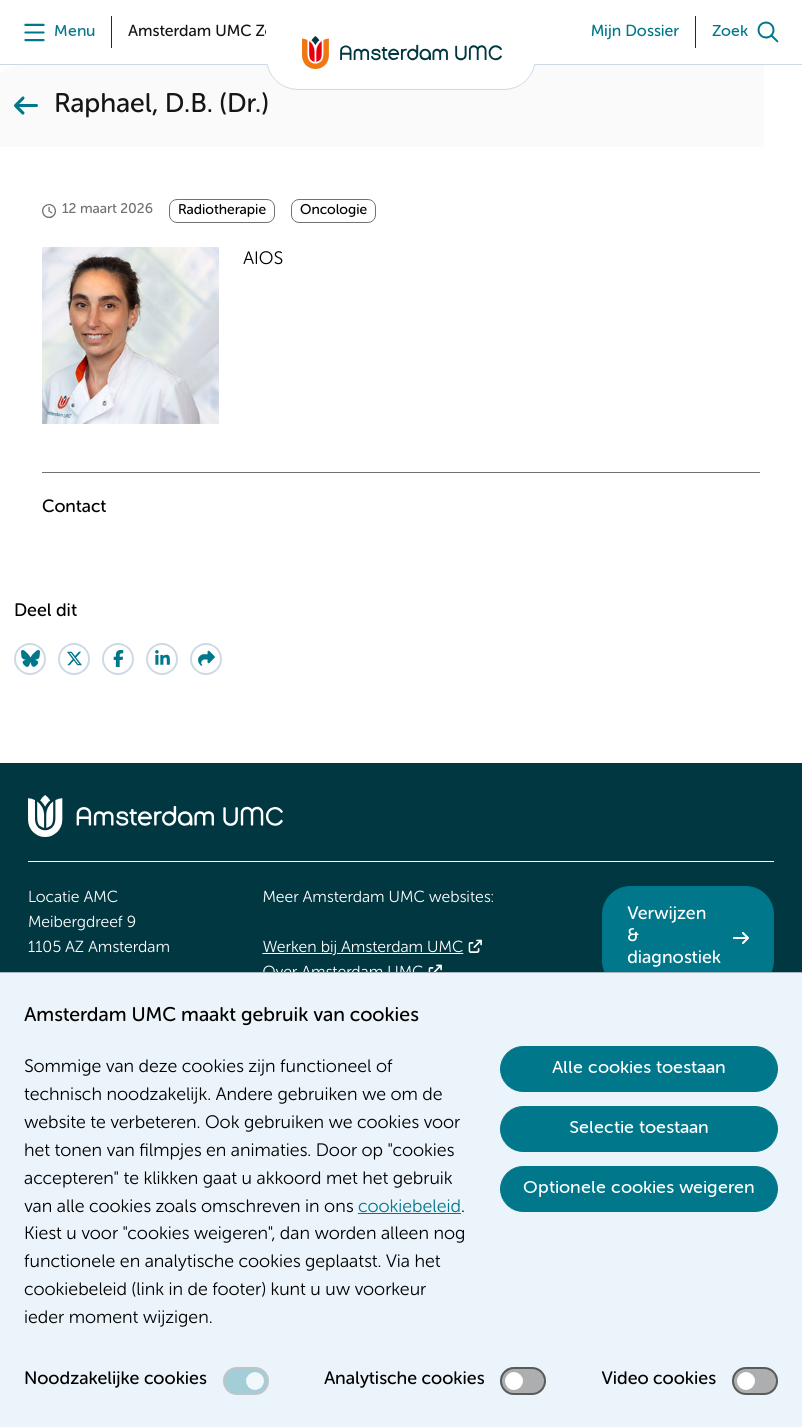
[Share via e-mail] (206, 659)
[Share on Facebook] (118, 659)
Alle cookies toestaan (639, 1068)
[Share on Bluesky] (30, 659)
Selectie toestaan (639, 1128)
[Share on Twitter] (74, 659)
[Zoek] (750, 32)
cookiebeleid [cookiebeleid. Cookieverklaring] (409, 1208)
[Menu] (54, 32)
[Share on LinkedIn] (162, 659)
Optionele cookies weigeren (639, 1188)
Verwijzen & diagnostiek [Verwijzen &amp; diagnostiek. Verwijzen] (674, 936)
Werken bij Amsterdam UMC (362, 948)
